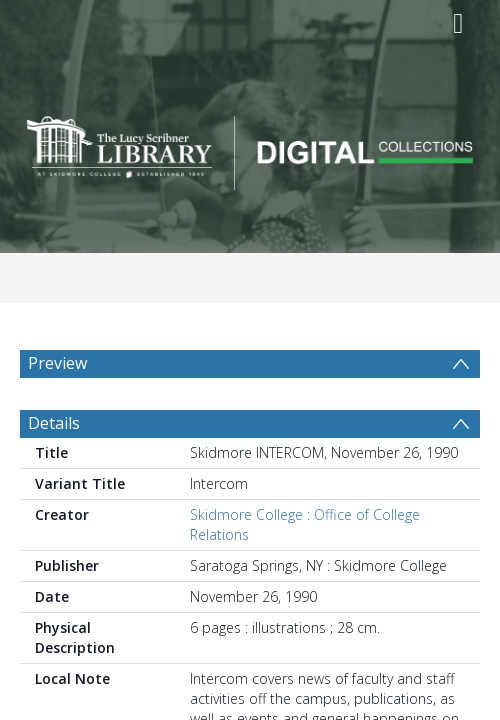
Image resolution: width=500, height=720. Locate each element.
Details (54, 423)
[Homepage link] (250, 147)
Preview (57, 363)
